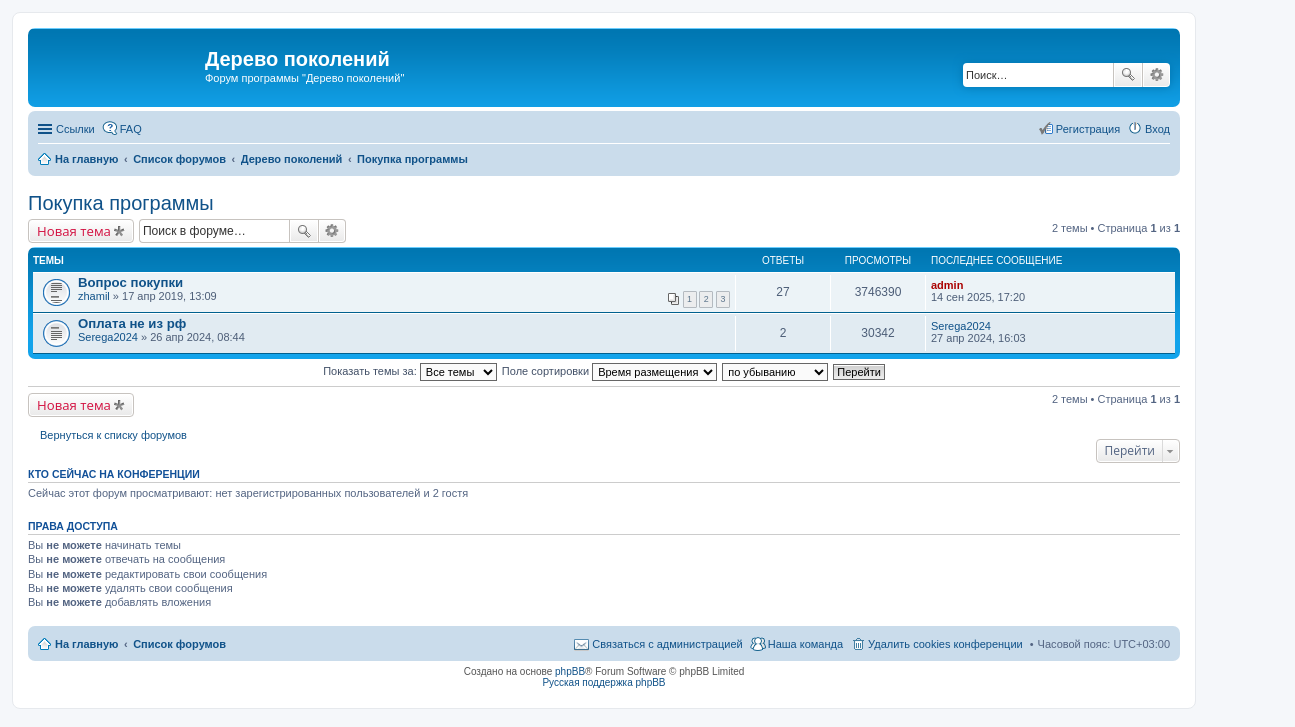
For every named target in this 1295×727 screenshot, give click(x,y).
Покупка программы (121, 203)
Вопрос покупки (130, 282)
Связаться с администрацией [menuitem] (667, 644)
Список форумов (179, 644)
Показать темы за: (410, 371)
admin (947, 285)
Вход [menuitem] (1157, 129)
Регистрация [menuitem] (1088, 129)
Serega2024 (108, 337)
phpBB (570, 671)
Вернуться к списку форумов (113, 435)
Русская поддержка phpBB (603, 682)
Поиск (1128, 75)
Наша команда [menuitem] (805, 644)
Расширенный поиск (1156, 75)
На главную (86, 644)
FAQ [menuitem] (131, 129)
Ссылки (75, 129)
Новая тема (74, 231)
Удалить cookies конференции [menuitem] (945, 644)
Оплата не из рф (132, 323)
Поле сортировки (609, 371)
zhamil (94, 296)
